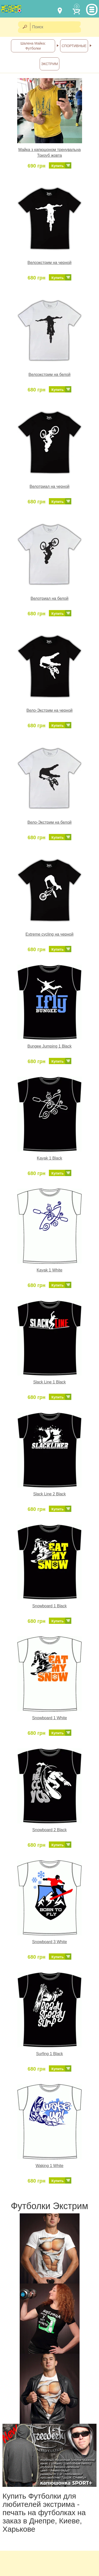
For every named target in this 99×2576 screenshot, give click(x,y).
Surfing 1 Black (49, 2054)
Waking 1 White (49, 2166)
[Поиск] (57, 27)
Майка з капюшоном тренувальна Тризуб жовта (49, 153)
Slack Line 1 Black (49, 1382)
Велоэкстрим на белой (49, 374)
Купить (57, 166)
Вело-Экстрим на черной (49, 710)
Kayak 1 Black (49, 1158)
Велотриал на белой (50, 598)
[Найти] (24, 27)
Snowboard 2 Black (49, 1830)
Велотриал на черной (50, 486)
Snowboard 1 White (49, 1718)
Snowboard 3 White (49, 1942)
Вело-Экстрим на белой (49, 822)
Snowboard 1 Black (49, 1606)
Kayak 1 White (49, 1270)
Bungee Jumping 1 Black (49, 1046)
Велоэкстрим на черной (49, 262)
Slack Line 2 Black (49, 1494)
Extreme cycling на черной (49, 934)
